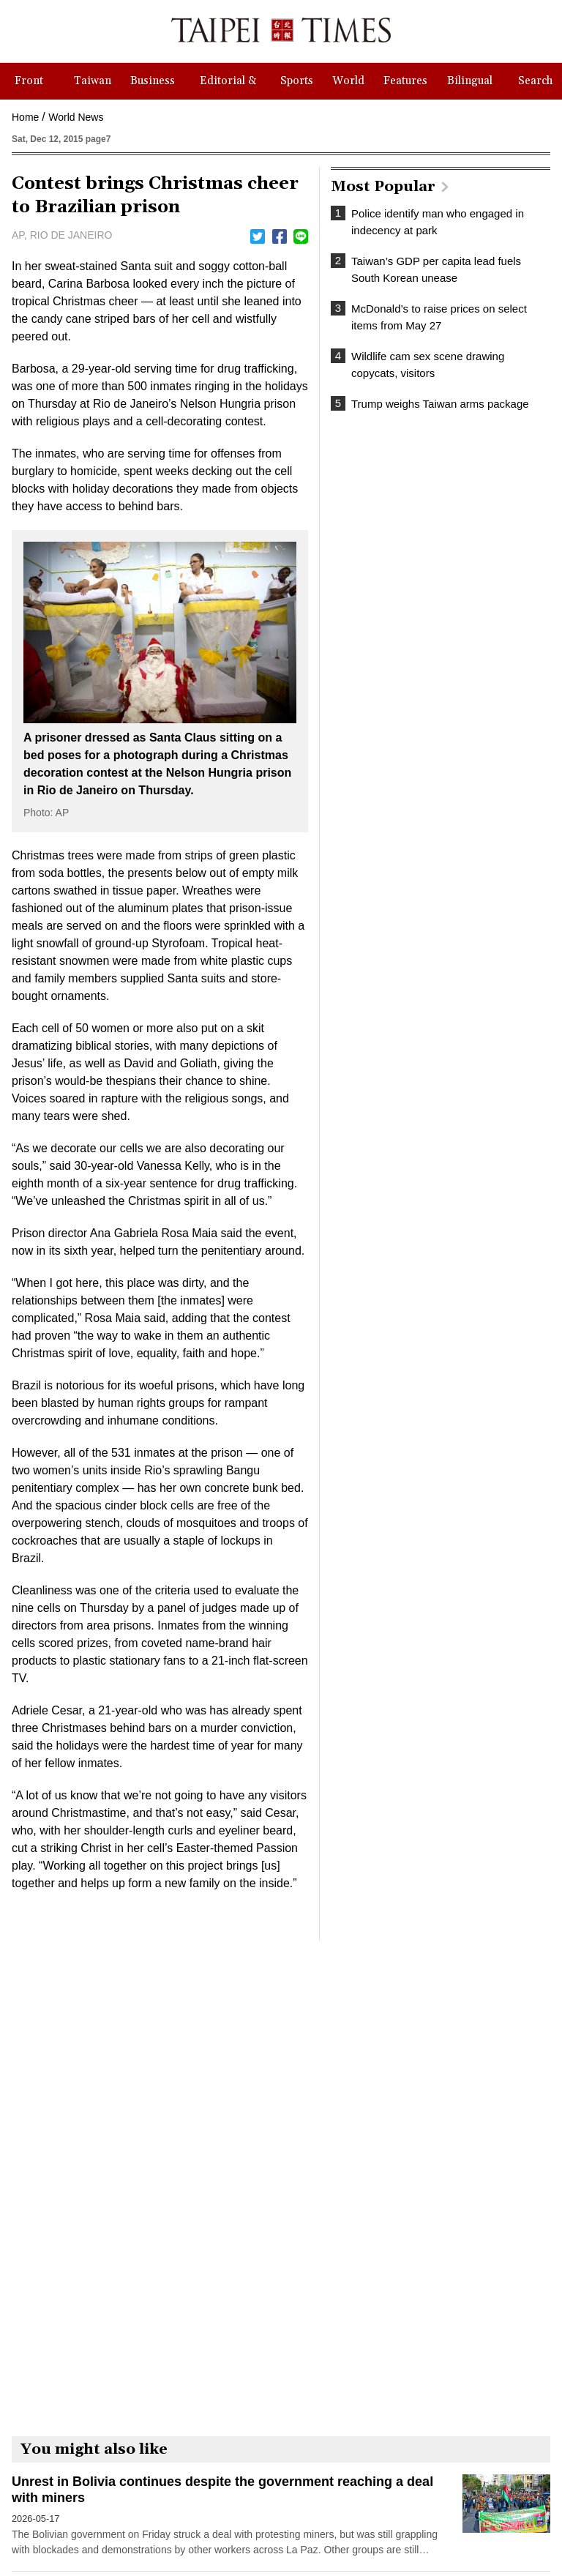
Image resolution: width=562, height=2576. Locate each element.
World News (75, 117)
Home (25, 117)
